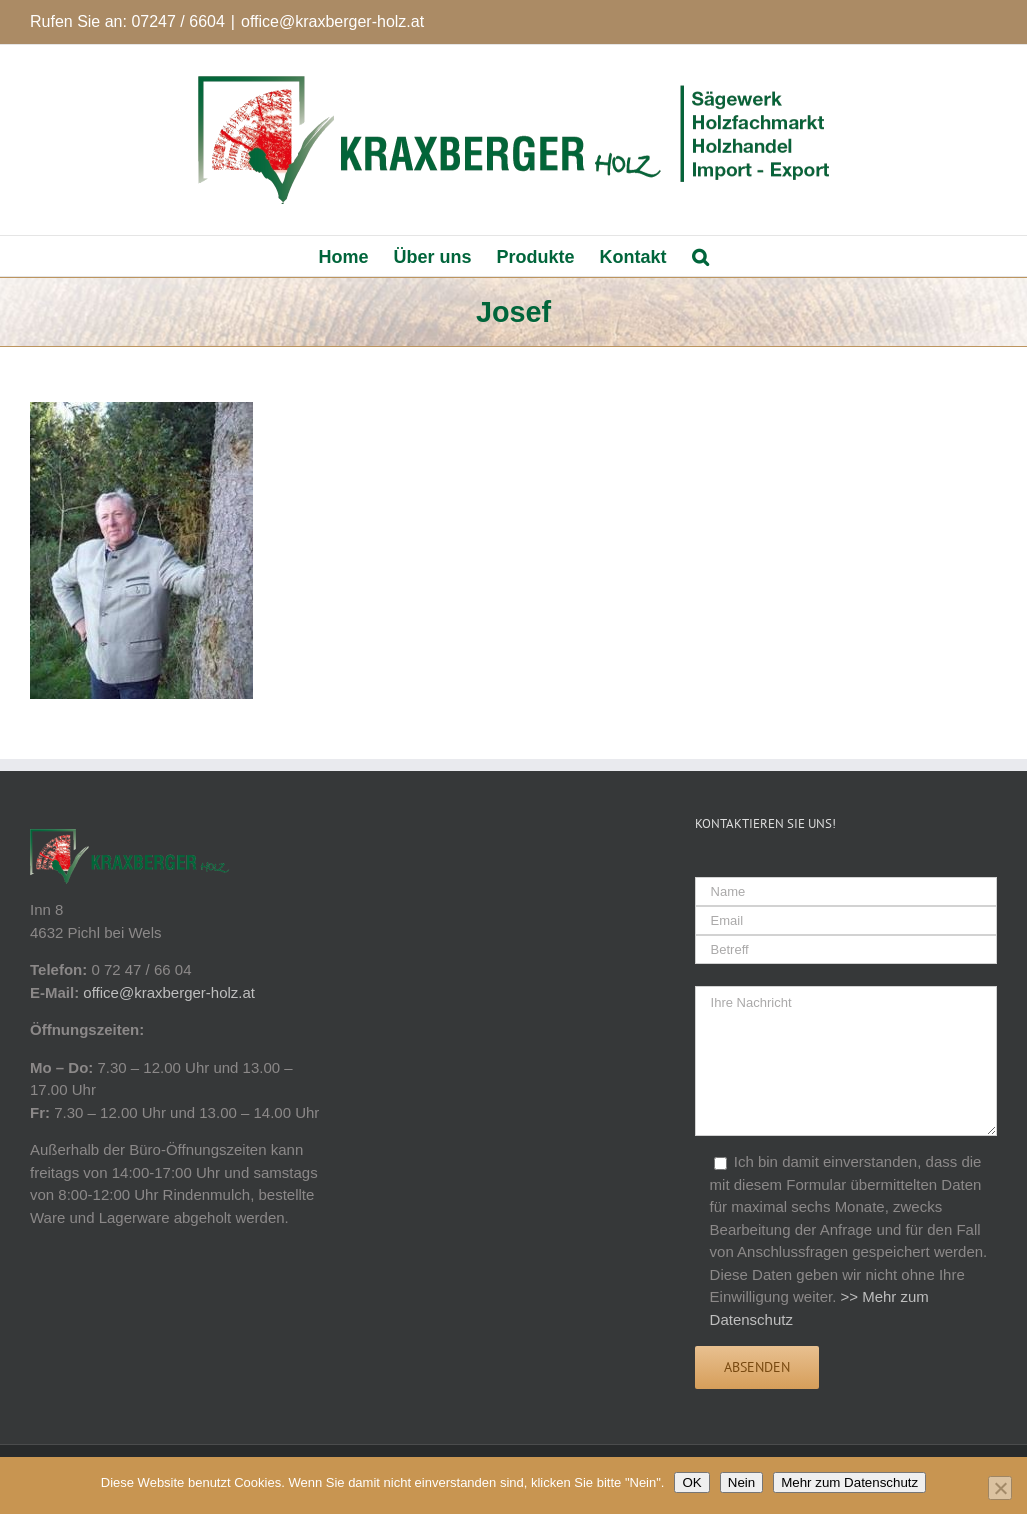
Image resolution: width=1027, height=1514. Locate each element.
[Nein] (1000, 1488)
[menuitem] (355, 256)
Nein (741, 1482)
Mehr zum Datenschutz (849, 1482)
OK (691, 1482)
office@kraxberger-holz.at (332, 21)
